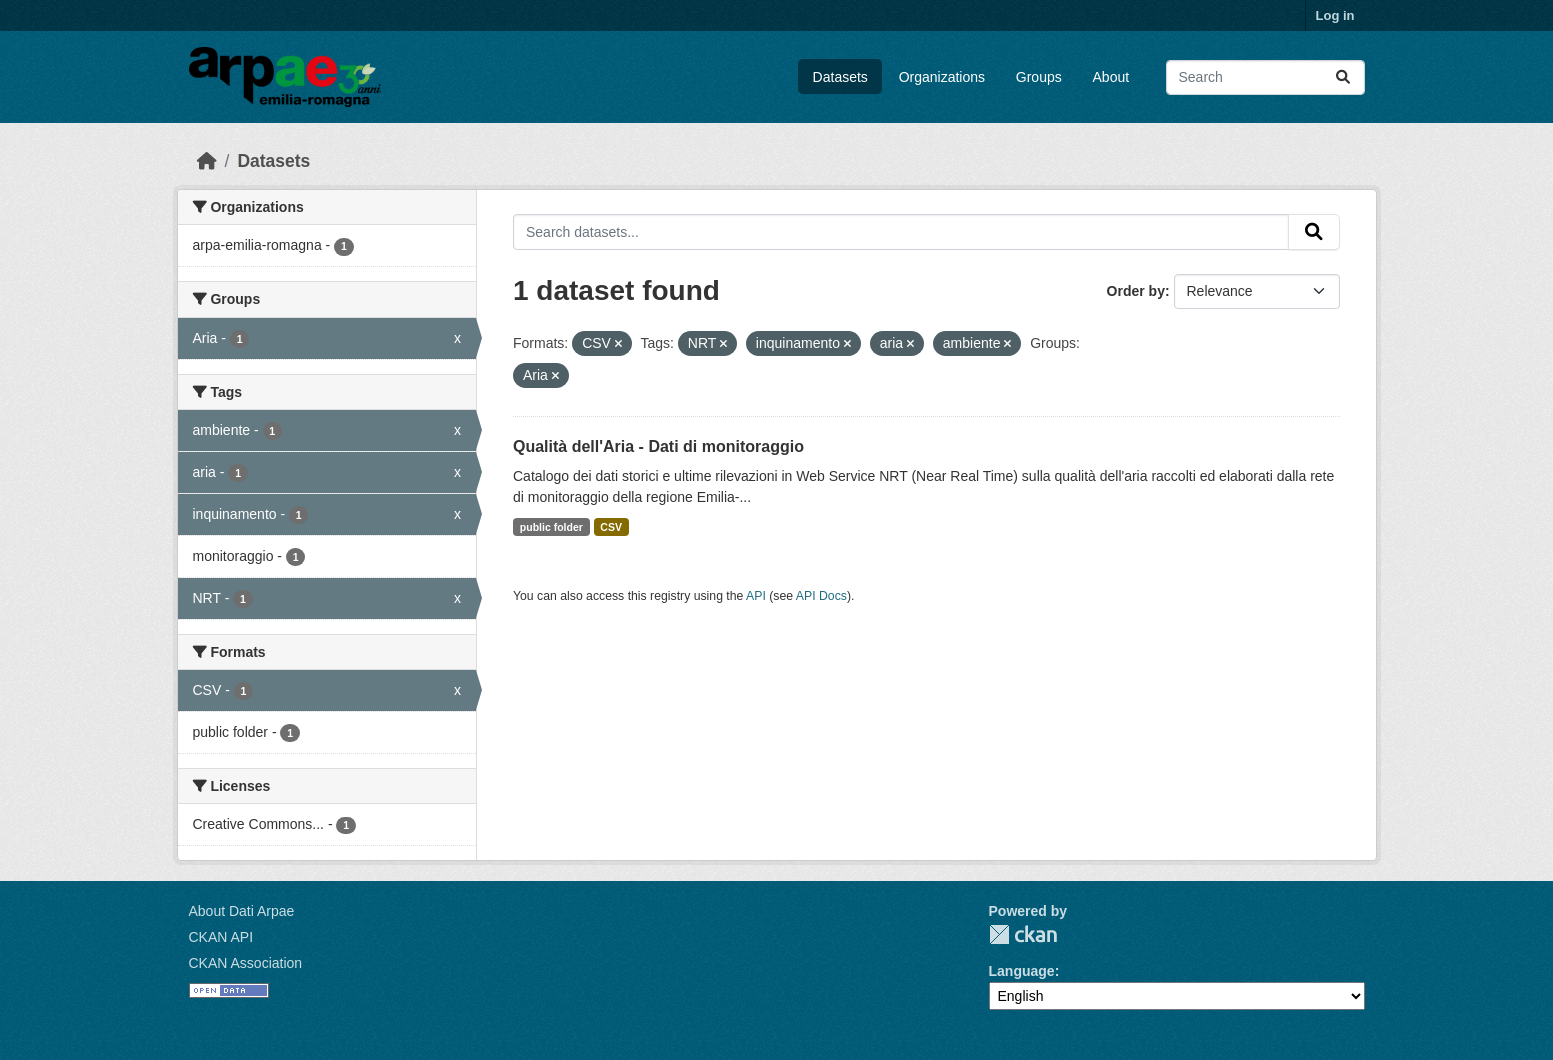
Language (1022, 971)
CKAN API (221, 937)
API (756, 596)
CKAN (1023, 934)
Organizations (942, 77)
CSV (611, 527)
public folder (551, 527)
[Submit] (1343, 77)
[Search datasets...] (1265, 77)
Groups (1039, 77)
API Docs (821, 596)
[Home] (207, 161)
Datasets (840, 77)
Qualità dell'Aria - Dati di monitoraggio (658, 446)
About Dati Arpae (242, 911)
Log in (1335, 15)
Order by (1136, 291)
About (1111, 77)
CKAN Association (246, 963)
